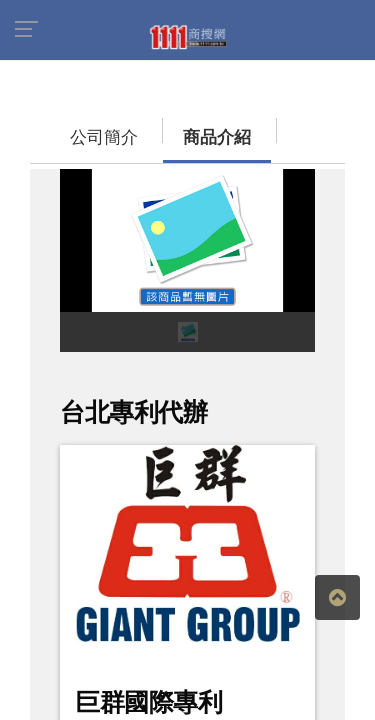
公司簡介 (65, 127)
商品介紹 (155, 127)
